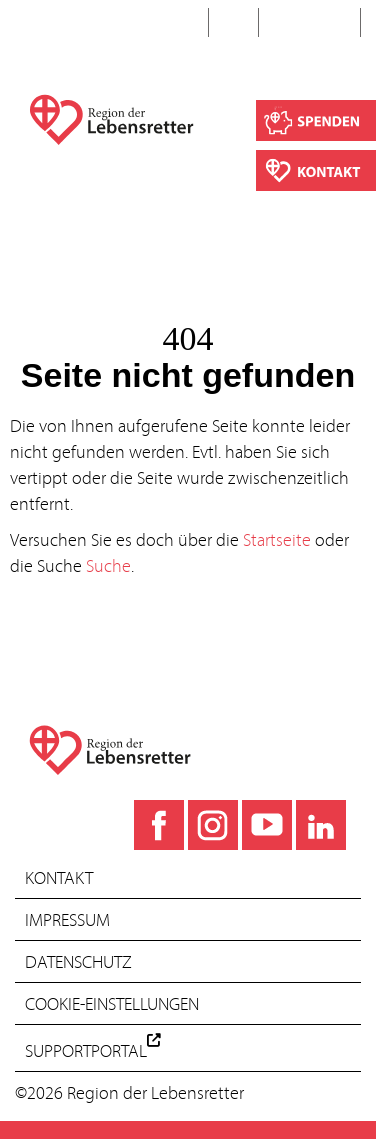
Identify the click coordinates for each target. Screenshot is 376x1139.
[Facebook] (159, 825)
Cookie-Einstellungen (112, 1005)
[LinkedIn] (321, 825)
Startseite (277, 541)
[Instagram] (213, 825)
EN (233, 22)
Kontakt (59, 879)
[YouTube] (267, 825)
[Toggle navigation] (34, 26)
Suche (311, 22)
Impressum (67, 921)
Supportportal (93, 1053)
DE (183, 22)
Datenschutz (78, 963)
